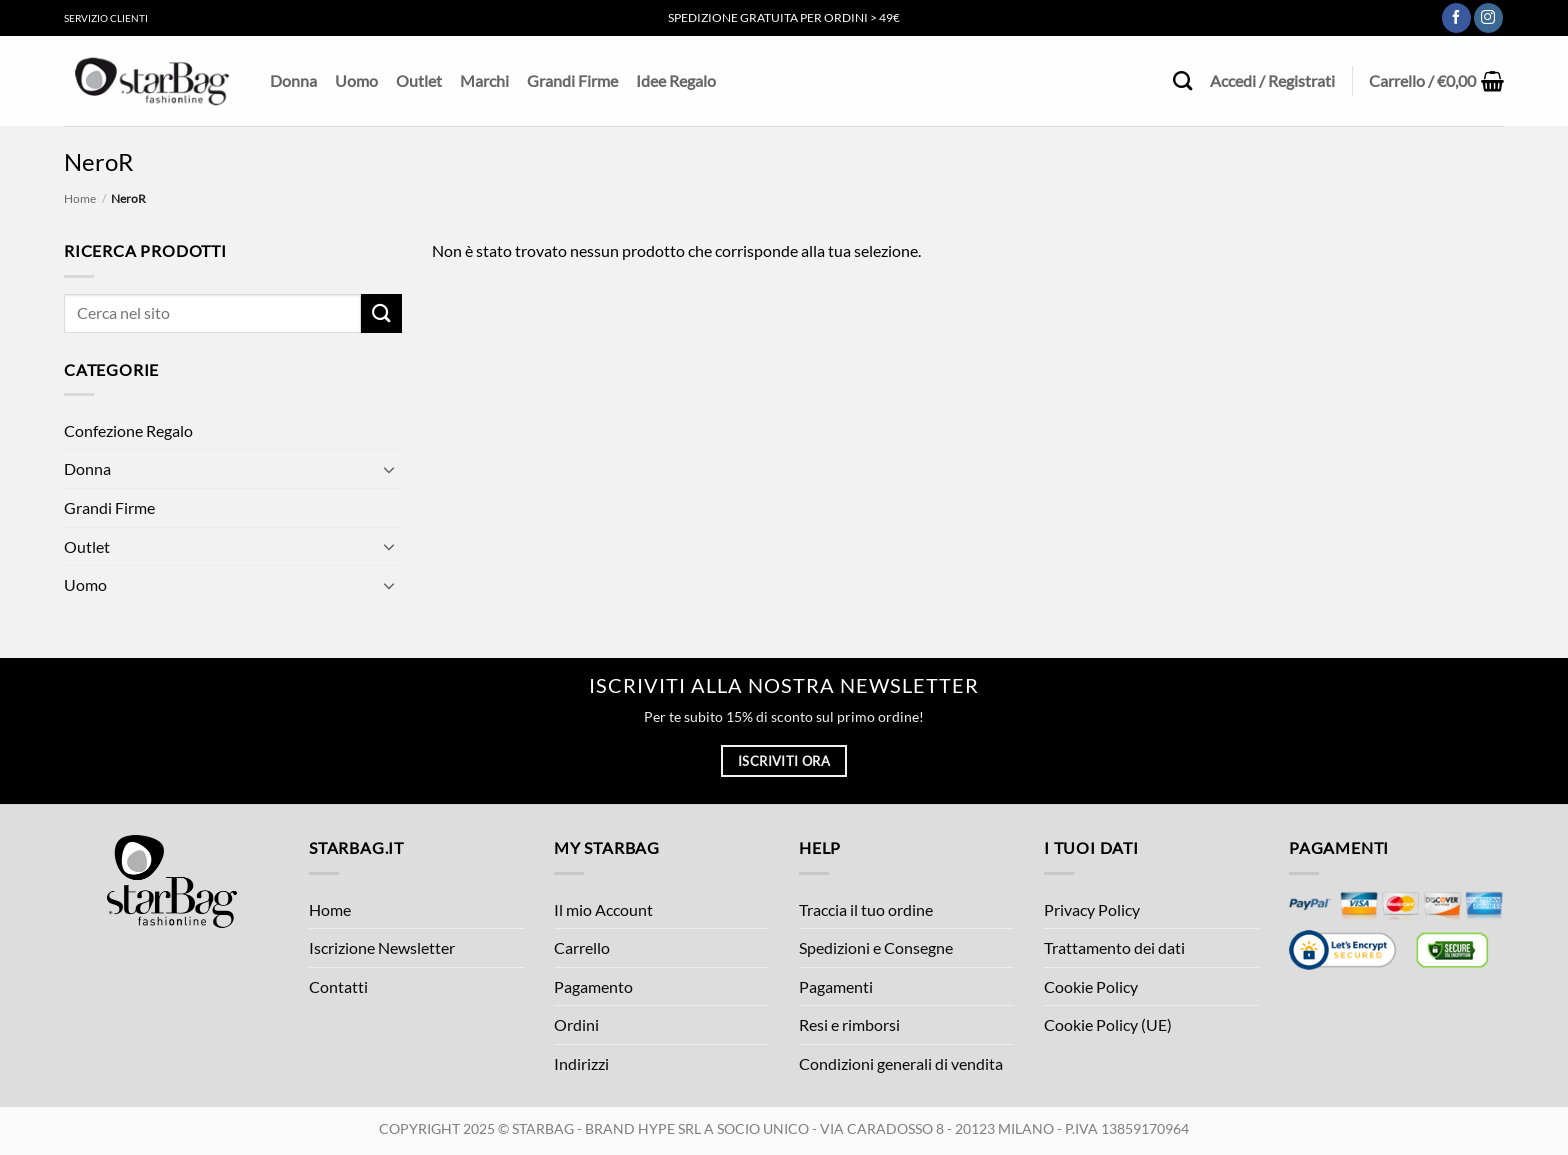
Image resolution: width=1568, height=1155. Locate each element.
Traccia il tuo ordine (866, 909)
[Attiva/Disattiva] (390, 469)
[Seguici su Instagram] (1488, 18)
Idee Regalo (676, 80)
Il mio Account (603, 909)
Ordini (576, 1024)
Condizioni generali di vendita (901, 1063)
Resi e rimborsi (849, 1024)
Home (80, 198)
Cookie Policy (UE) (1108, 1024)
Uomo (356, 80)
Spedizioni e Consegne (876, 947)
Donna (293, 80)
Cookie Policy (1091, 986)
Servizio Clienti (106, 18)
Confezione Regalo (128, 430)
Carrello (582, 947)
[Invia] (381, 313)
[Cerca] (1182, 80)
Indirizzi (581, 1063)
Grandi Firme (572, 80)
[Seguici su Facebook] (1456, 18)
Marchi (484, 80)
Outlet (419, 80)
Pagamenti (836, 986)
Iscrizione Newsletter (382, 947)
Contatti (338, 986)
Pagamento (593, 986)
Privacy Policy (1092, 909)
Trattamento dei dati (1114, 947)
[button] (1436, 81)
